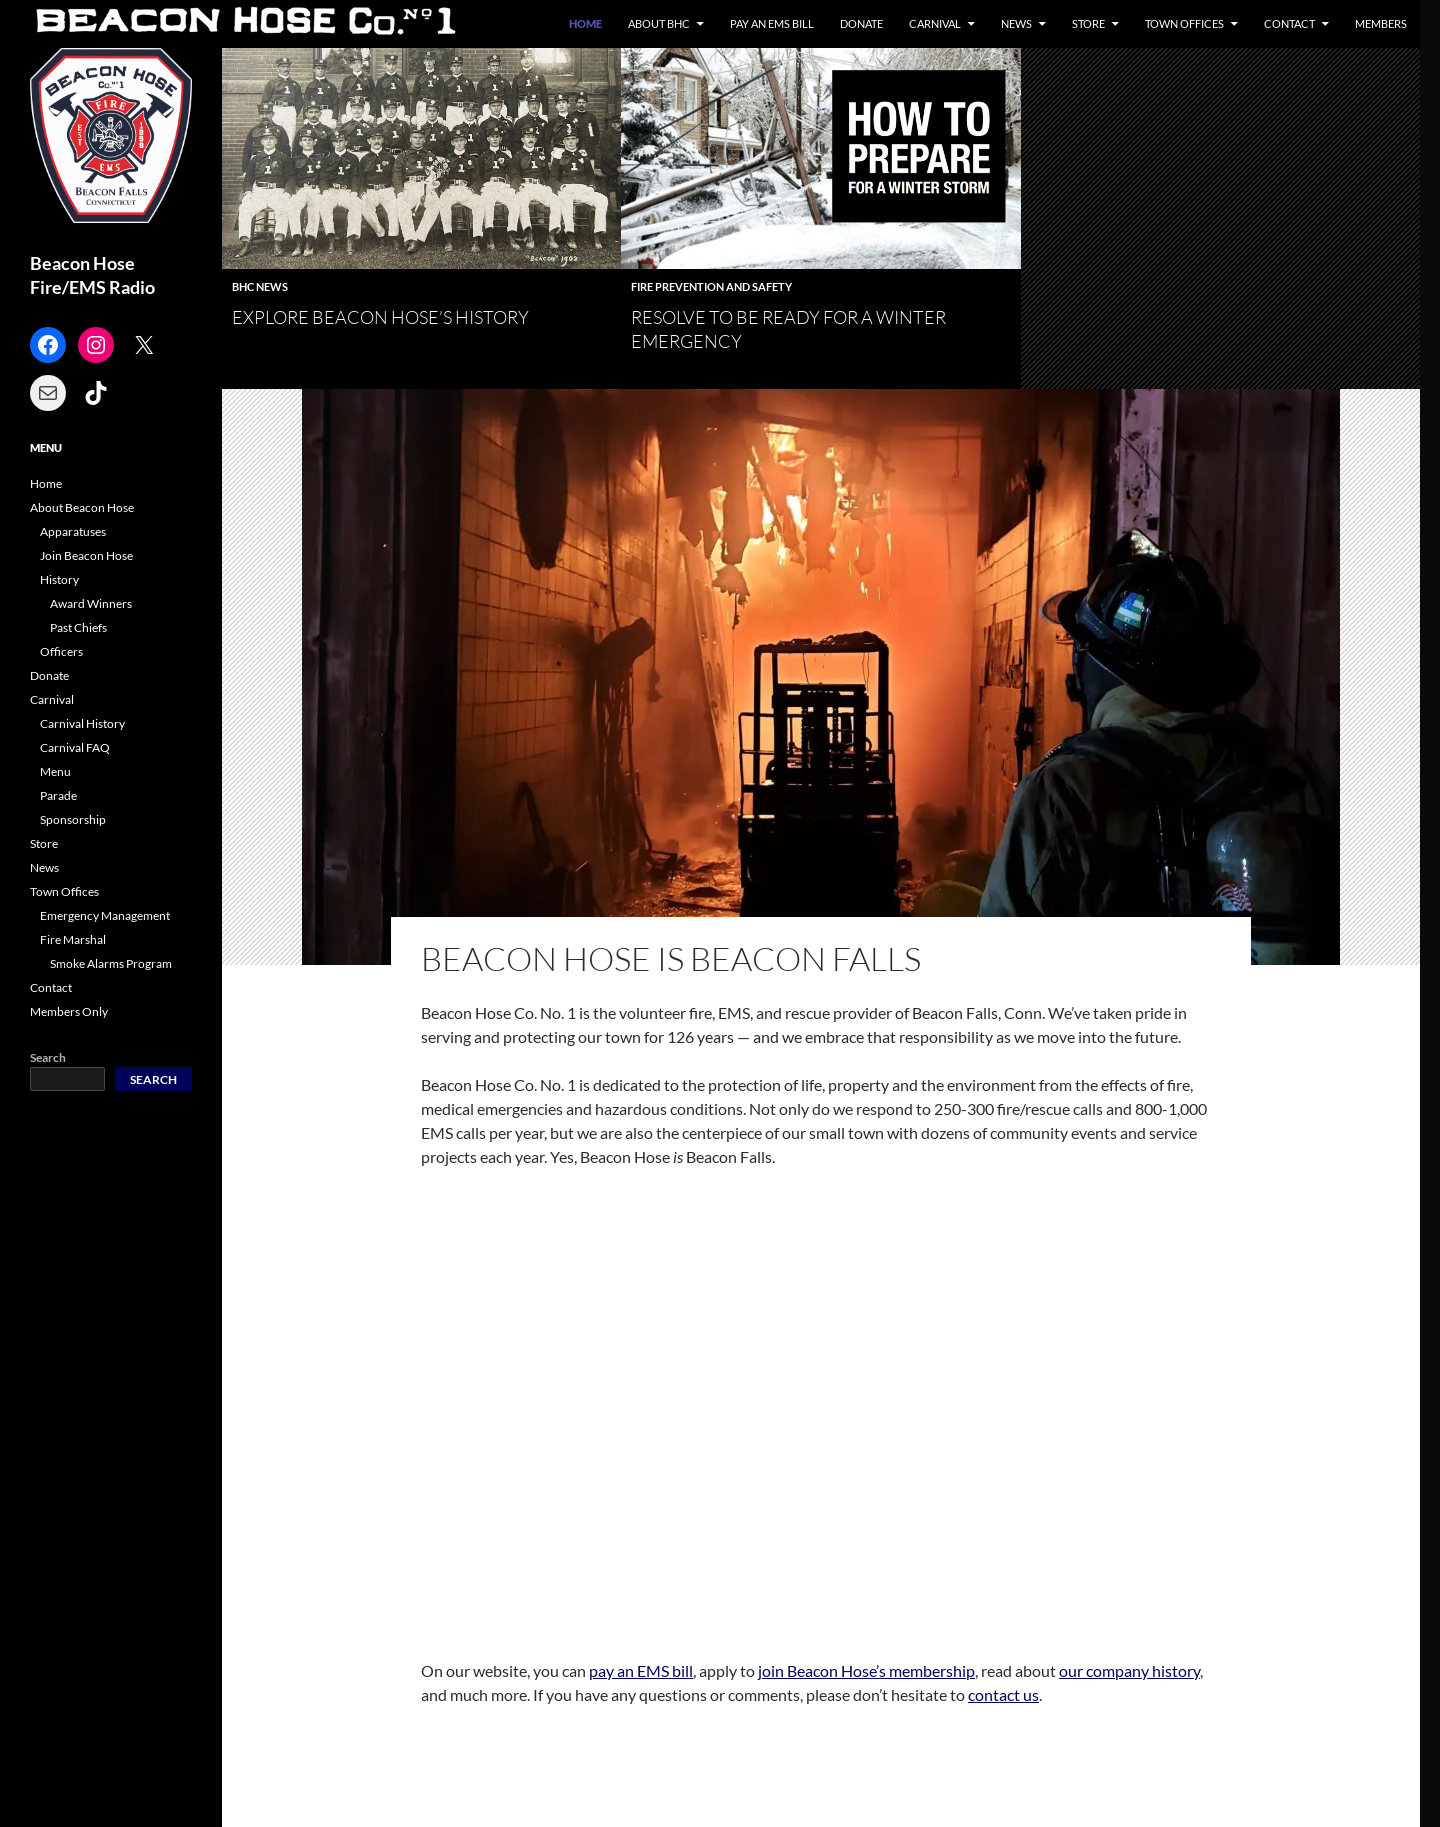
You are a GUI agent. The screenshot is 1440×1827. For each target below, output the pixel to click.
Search (48, 1057)
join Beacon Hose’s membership (866, 1670)
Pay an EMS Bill (772, 23)
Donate (861, 23)
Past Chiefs (78, 627)
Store (1088, 23)
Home (585, 23)
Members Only (69, 1011)
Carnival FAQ (75, 747)
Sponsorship (73, 819)
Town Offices (1184, 23)
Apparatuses (73, 531)
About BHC (659, 23)
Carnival (935, 23)
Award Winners (91, 603)
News (1016, 23)
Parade (58, 795)
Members (1381, 23)
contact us (1003, 1694)
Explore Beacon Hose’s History (380, 317)
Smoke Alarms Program (111, 963)
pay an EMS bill (641, 1670)
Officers (61, 651)
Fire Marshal (73, 939)
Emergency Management (105, 915)
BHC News (260, 286)
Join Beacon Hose (86, 555)
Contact (1289, 23)
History (59, 579)
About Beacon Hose (82, 507)
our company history (1129, 1670)
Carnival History (82, 723)
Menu (55, 771)
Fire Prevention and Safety (711, 286)
